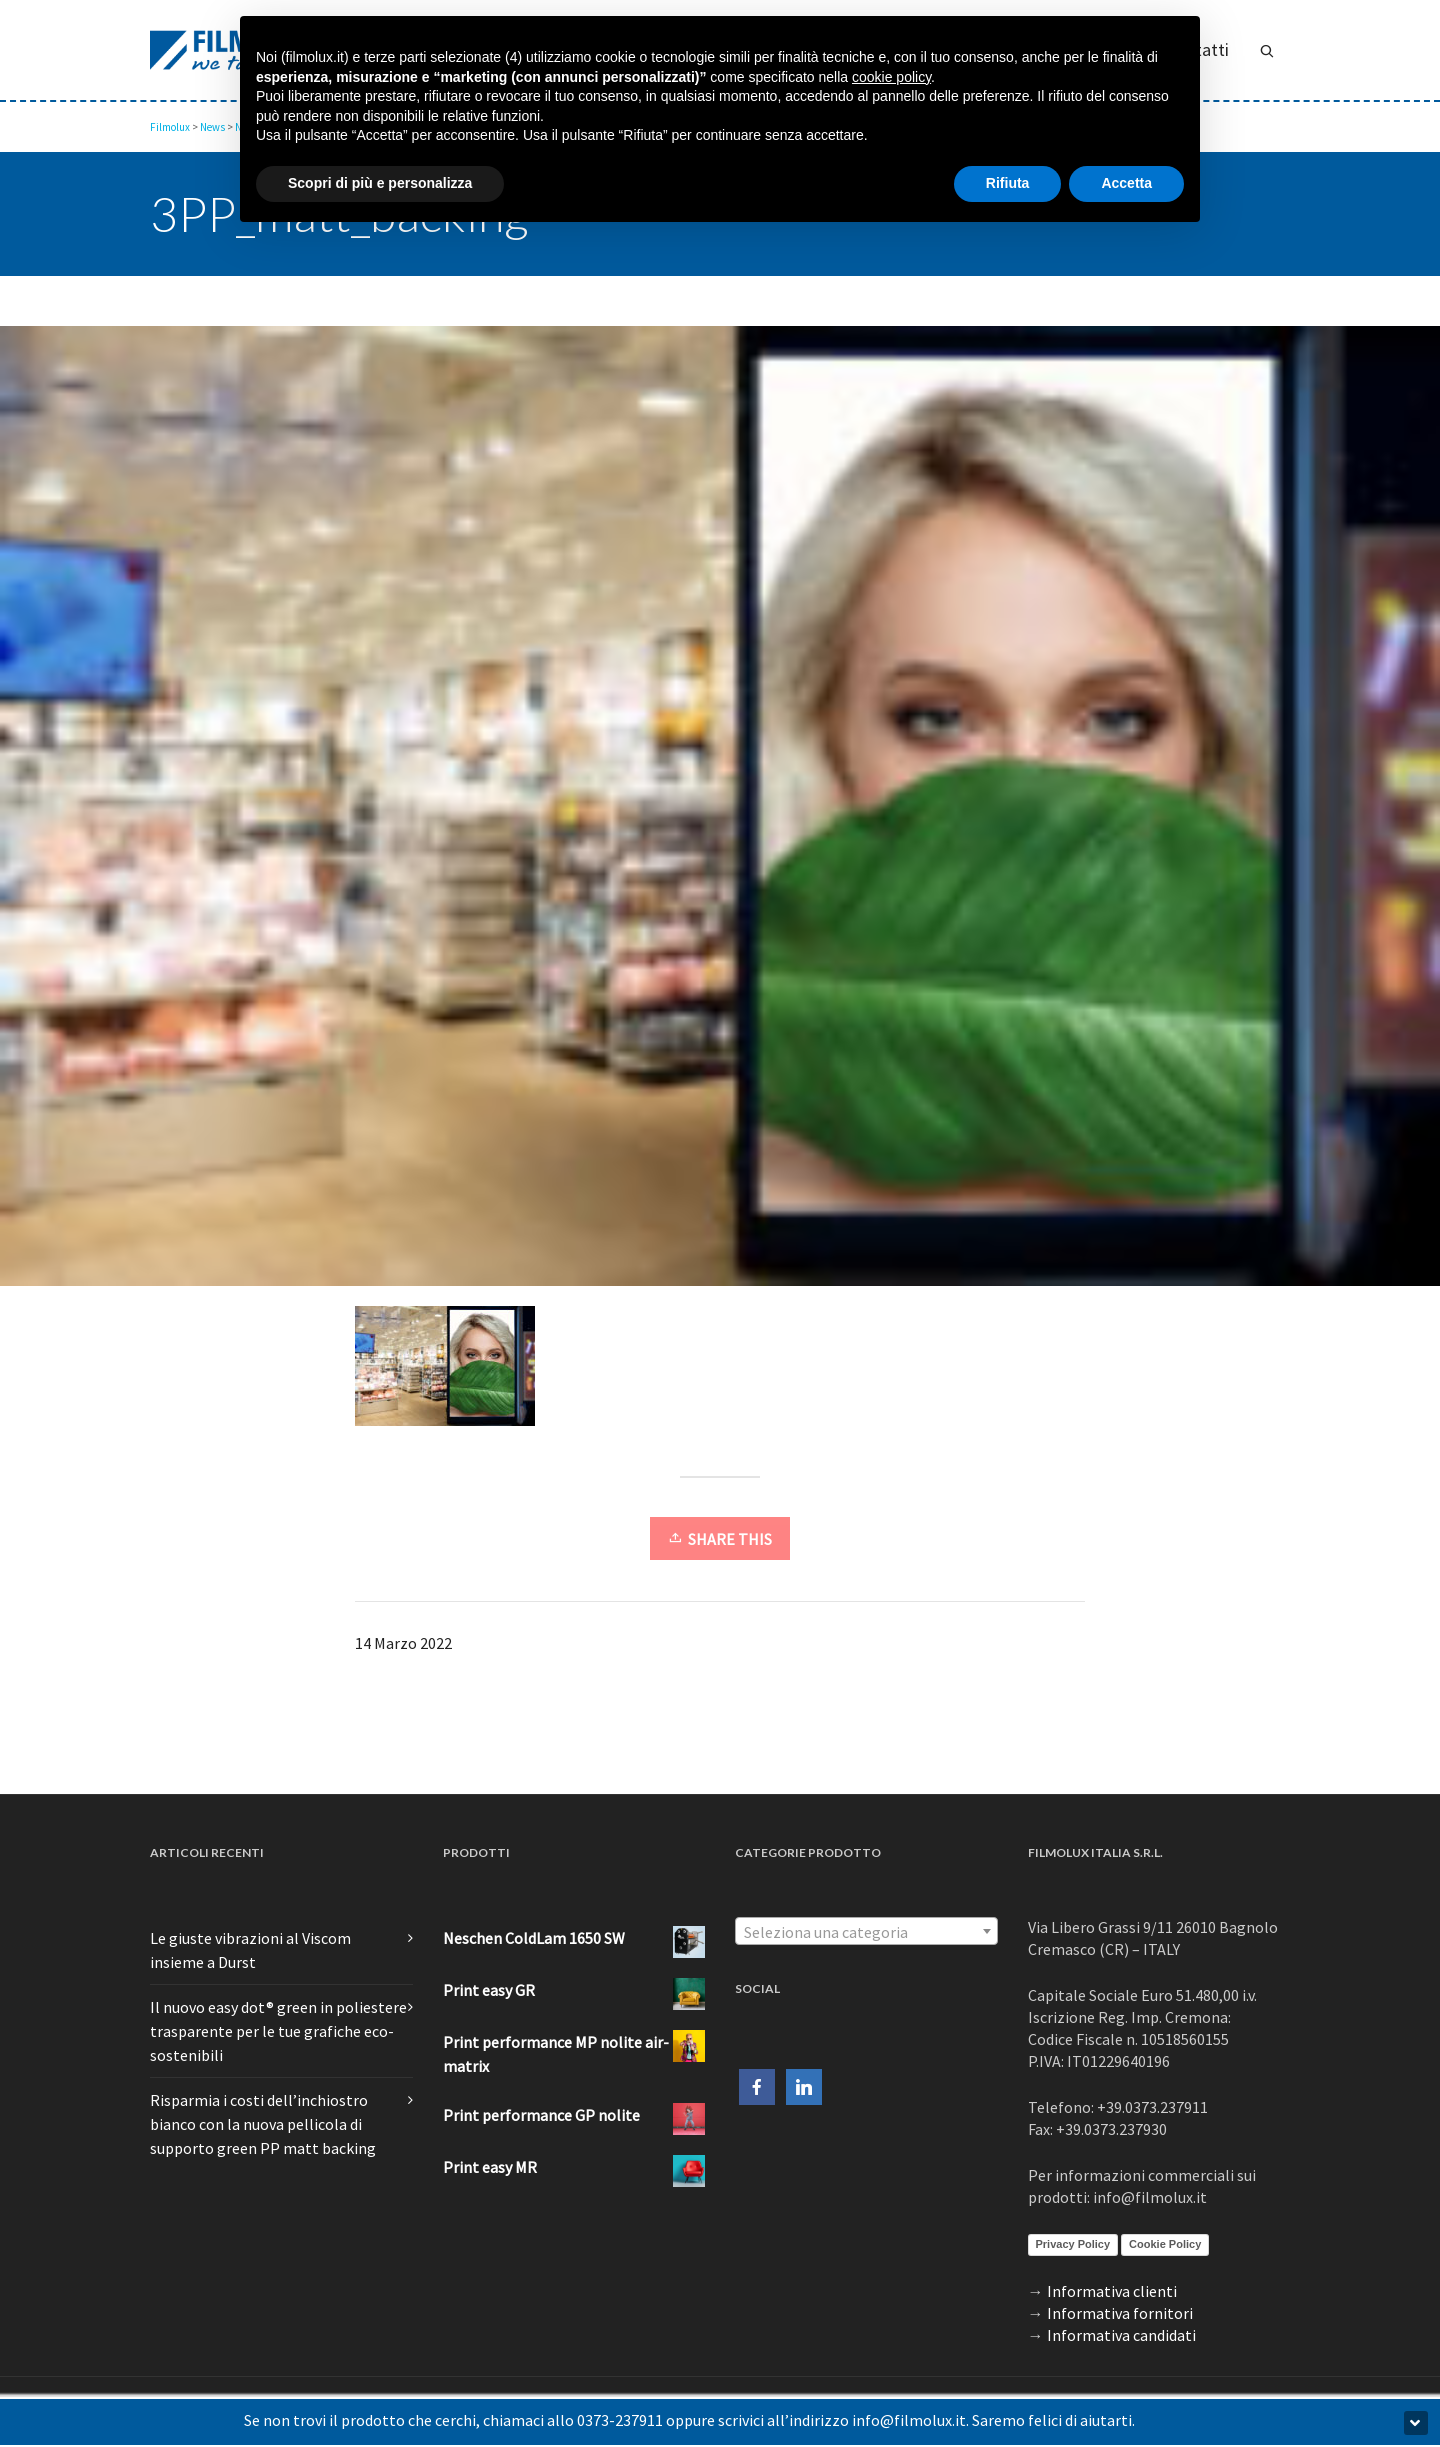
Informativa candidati (1121, 2335)
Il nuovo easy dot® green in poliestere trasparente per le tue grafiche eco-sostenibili (278, 2031)
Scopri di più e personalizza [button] (380, 183)
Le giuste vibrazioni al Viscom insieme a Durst (250, 1950)
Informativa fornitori (1120, 2313)
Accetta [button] (1126, 183)
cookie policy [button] (891, 77)
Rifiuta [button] (1008, 183)
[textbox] (866, 1932)
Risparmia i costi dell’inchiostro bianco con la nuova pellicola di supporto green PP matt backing (263, 2124)
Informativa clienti (1112, 2291)
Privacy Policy (1073, 2244)
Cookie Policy (1165, 2244)
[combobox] (866, 1931)
